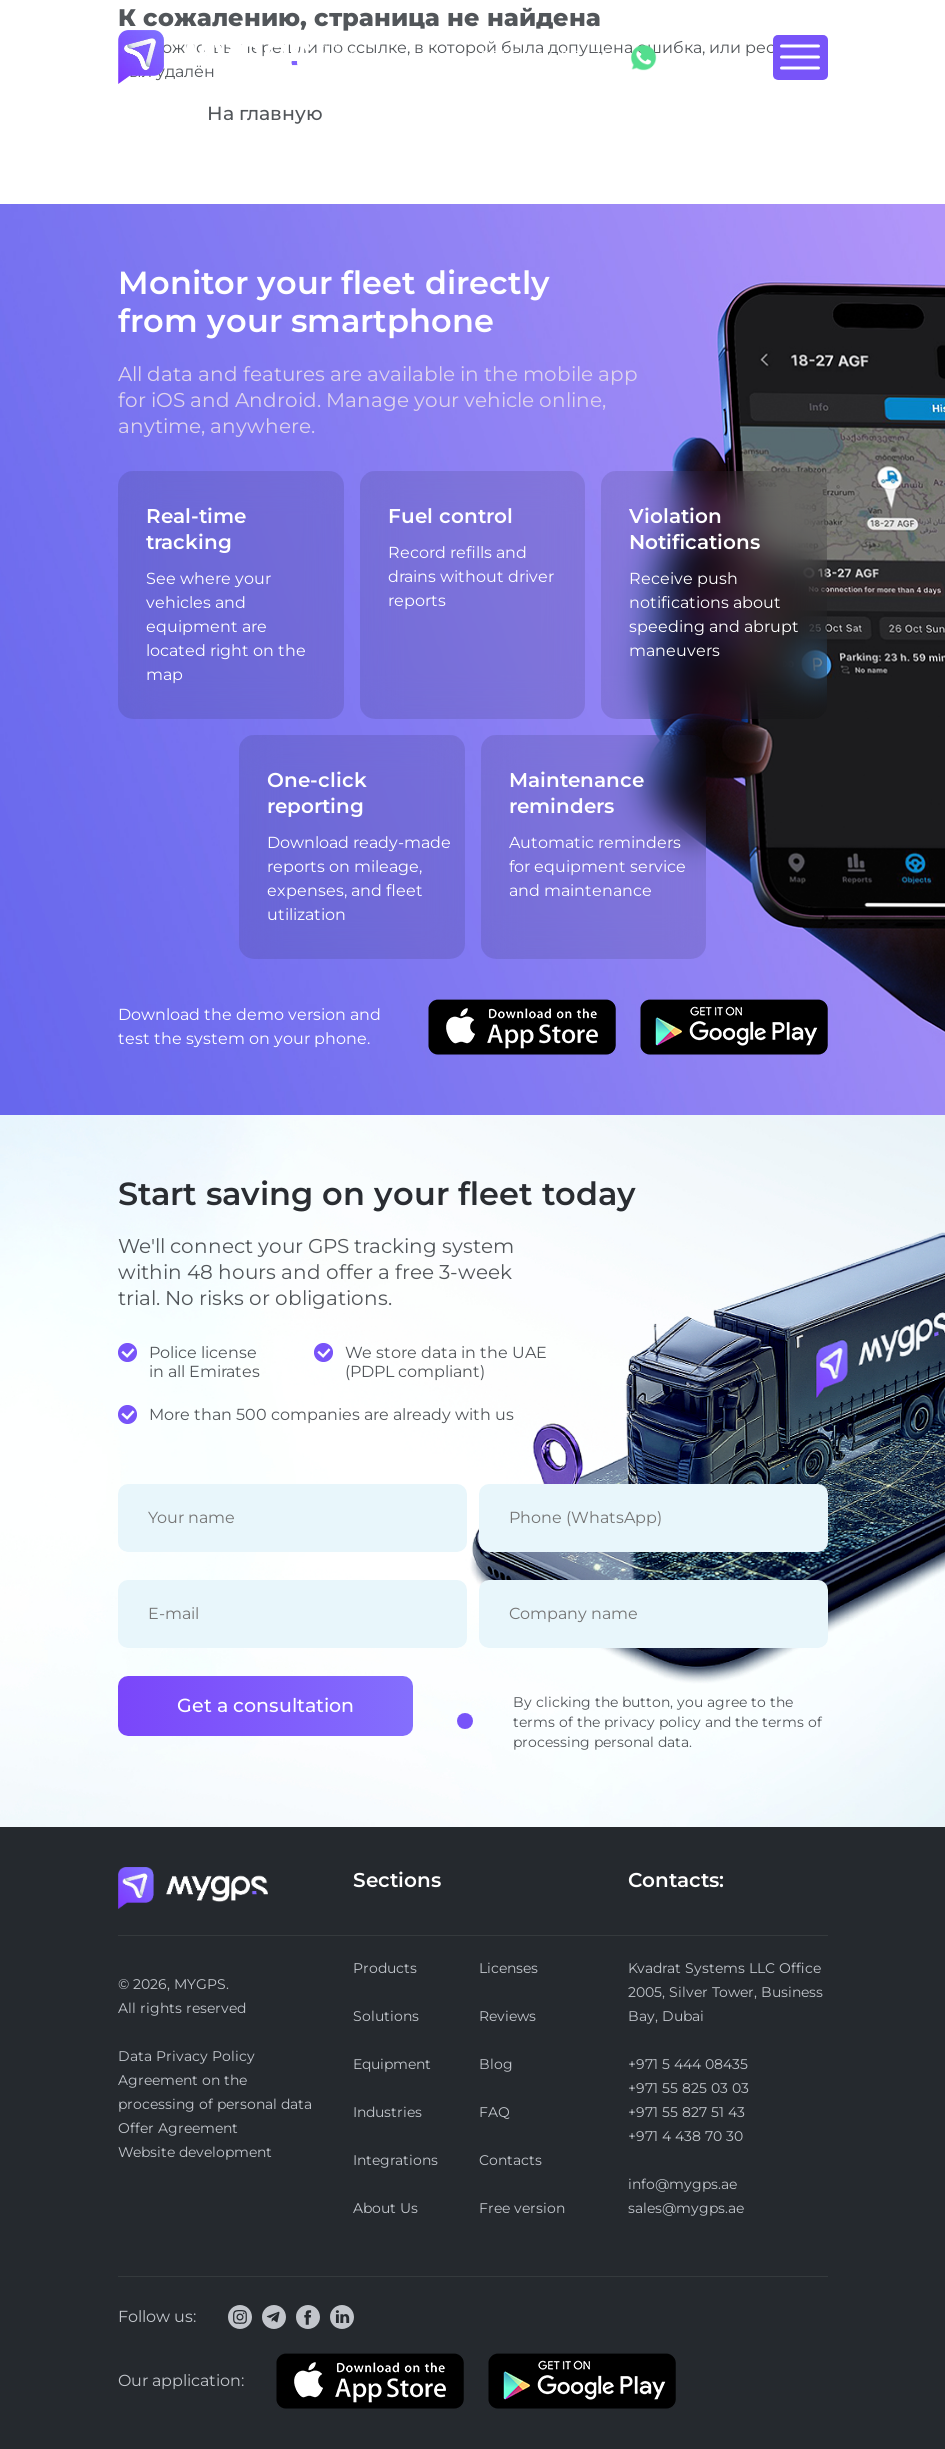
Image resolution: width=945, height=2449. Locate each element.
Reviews (507, 2016)
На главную (265, 113)
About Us (385, 2208)
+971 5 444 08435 (541, 56)
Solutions (386, 2016)
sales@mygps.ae (686, 2208)
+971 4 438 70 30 (685, 2136)
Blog (496, 2064)
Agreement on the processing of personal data (215, 2092)
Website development (195, 2152)
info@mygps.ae (682, 2184)
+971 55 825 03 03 (688, 2088)
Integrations (395, 2160)
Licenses (508, 1968)
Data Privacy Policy (186, 2056)
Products (385, 1968)
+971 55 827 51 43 (686, 2112)
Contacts (510, 2160)
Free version (522, 2208)
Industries (387, 2112)
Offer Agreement (178, 2128)
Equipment (392, 2064)
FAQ (494, 2112)
